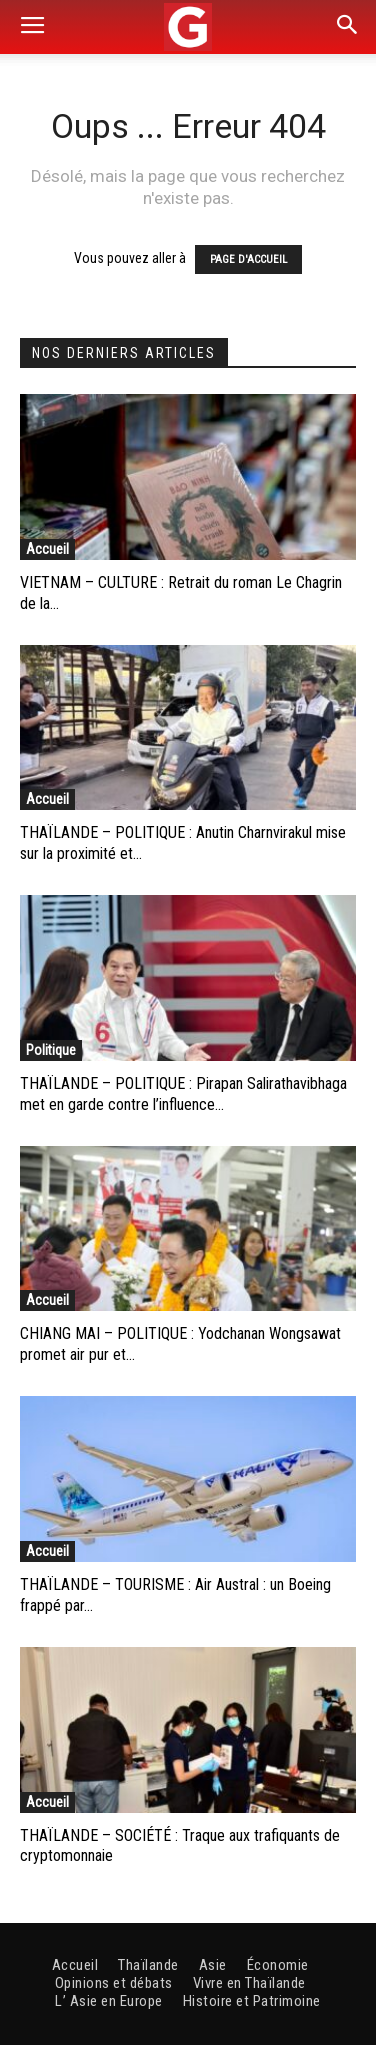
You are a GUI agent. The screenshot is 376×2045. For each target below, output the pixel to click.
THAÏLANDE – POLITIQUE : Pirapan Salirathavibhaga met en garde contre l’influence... (183, 1094)
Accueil (47, 549)
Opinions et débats (114, 1983)
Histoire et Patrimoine (252, 2001)
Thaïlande (148, 1965)
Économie (278, 1965)
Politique (51, 1050)
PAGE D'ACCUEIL (248, 259)
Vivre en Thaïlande (249, 1983)
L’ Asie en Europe (109, 2001)
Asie (213, 1965)
